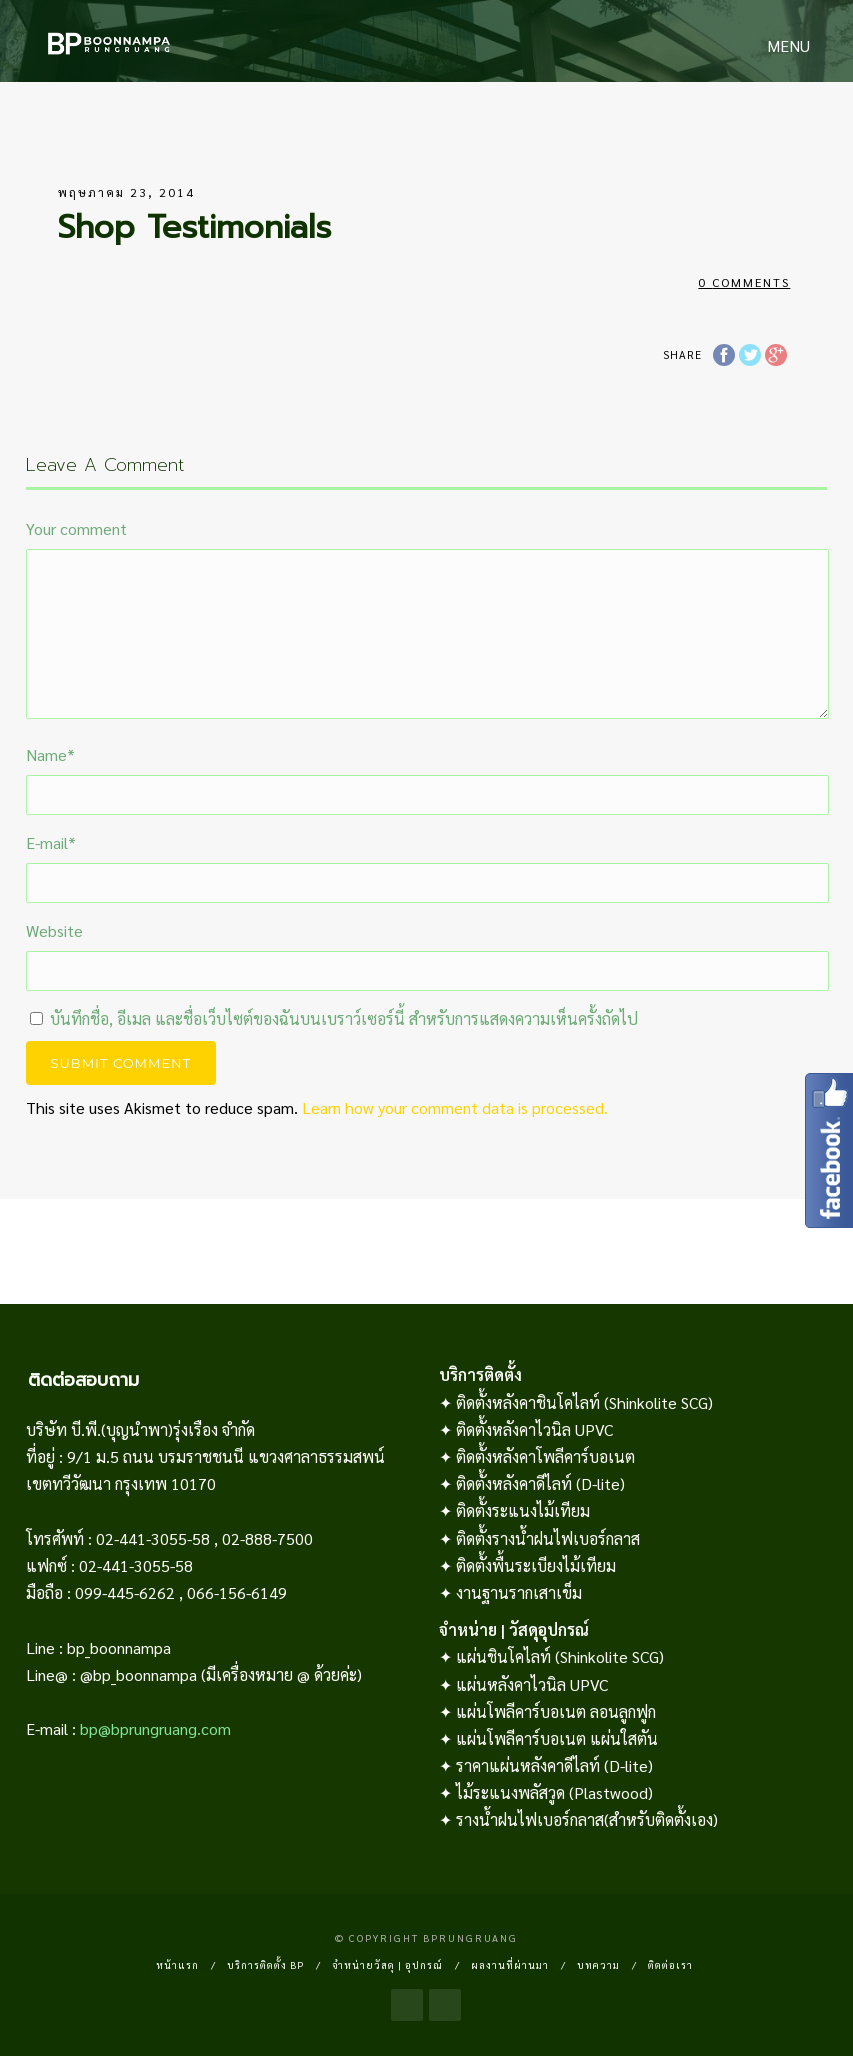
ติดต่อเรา (670, 1964)
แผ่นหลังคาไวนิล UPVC (532, 1684)
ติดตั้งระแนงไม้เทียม (523, 1510)
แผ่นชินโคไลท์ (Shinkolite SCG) (560, 1656)
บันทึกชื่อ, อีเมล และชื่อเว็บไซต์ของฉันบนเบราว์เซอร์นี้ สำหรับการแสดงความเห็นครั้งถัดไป (344, 1018)
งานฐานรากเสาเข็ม (519, 1592)
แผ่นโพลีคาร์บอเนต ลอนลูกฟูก (556, 1711)
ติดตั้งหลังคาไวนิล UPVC (534, 1429)
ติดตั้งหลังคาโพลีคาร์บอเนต (545, 1456)
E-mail (51, 842)
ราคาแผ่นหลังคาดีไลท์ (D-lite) (554, 1765)
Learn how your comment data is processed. (455, 1107)
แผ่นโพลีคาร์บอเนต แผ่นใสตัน (557, 1738)
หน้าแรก (177, 1964)
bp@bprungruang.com (155, 1728)
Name (50, 754)
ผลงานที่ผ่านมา (510, 1964)
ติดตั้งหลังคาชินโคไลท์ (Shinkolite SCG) (584, 1402)
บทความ (598, 1964)
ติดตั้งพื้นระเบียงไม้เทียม (536, 1565)
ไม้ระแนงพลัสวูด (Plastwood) (554, 1792)
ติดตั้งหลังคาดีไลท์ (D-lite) (540, 1483)
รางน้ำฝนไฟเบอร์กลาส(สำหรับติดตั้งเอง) (587, 1819)
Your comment (76, 528)
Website (54, 930)
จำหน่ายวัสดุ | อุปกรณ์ (387, 1964)
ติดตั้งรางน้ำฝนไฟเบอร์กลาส (548, 1538)
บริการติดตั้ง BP (265, 1964)
